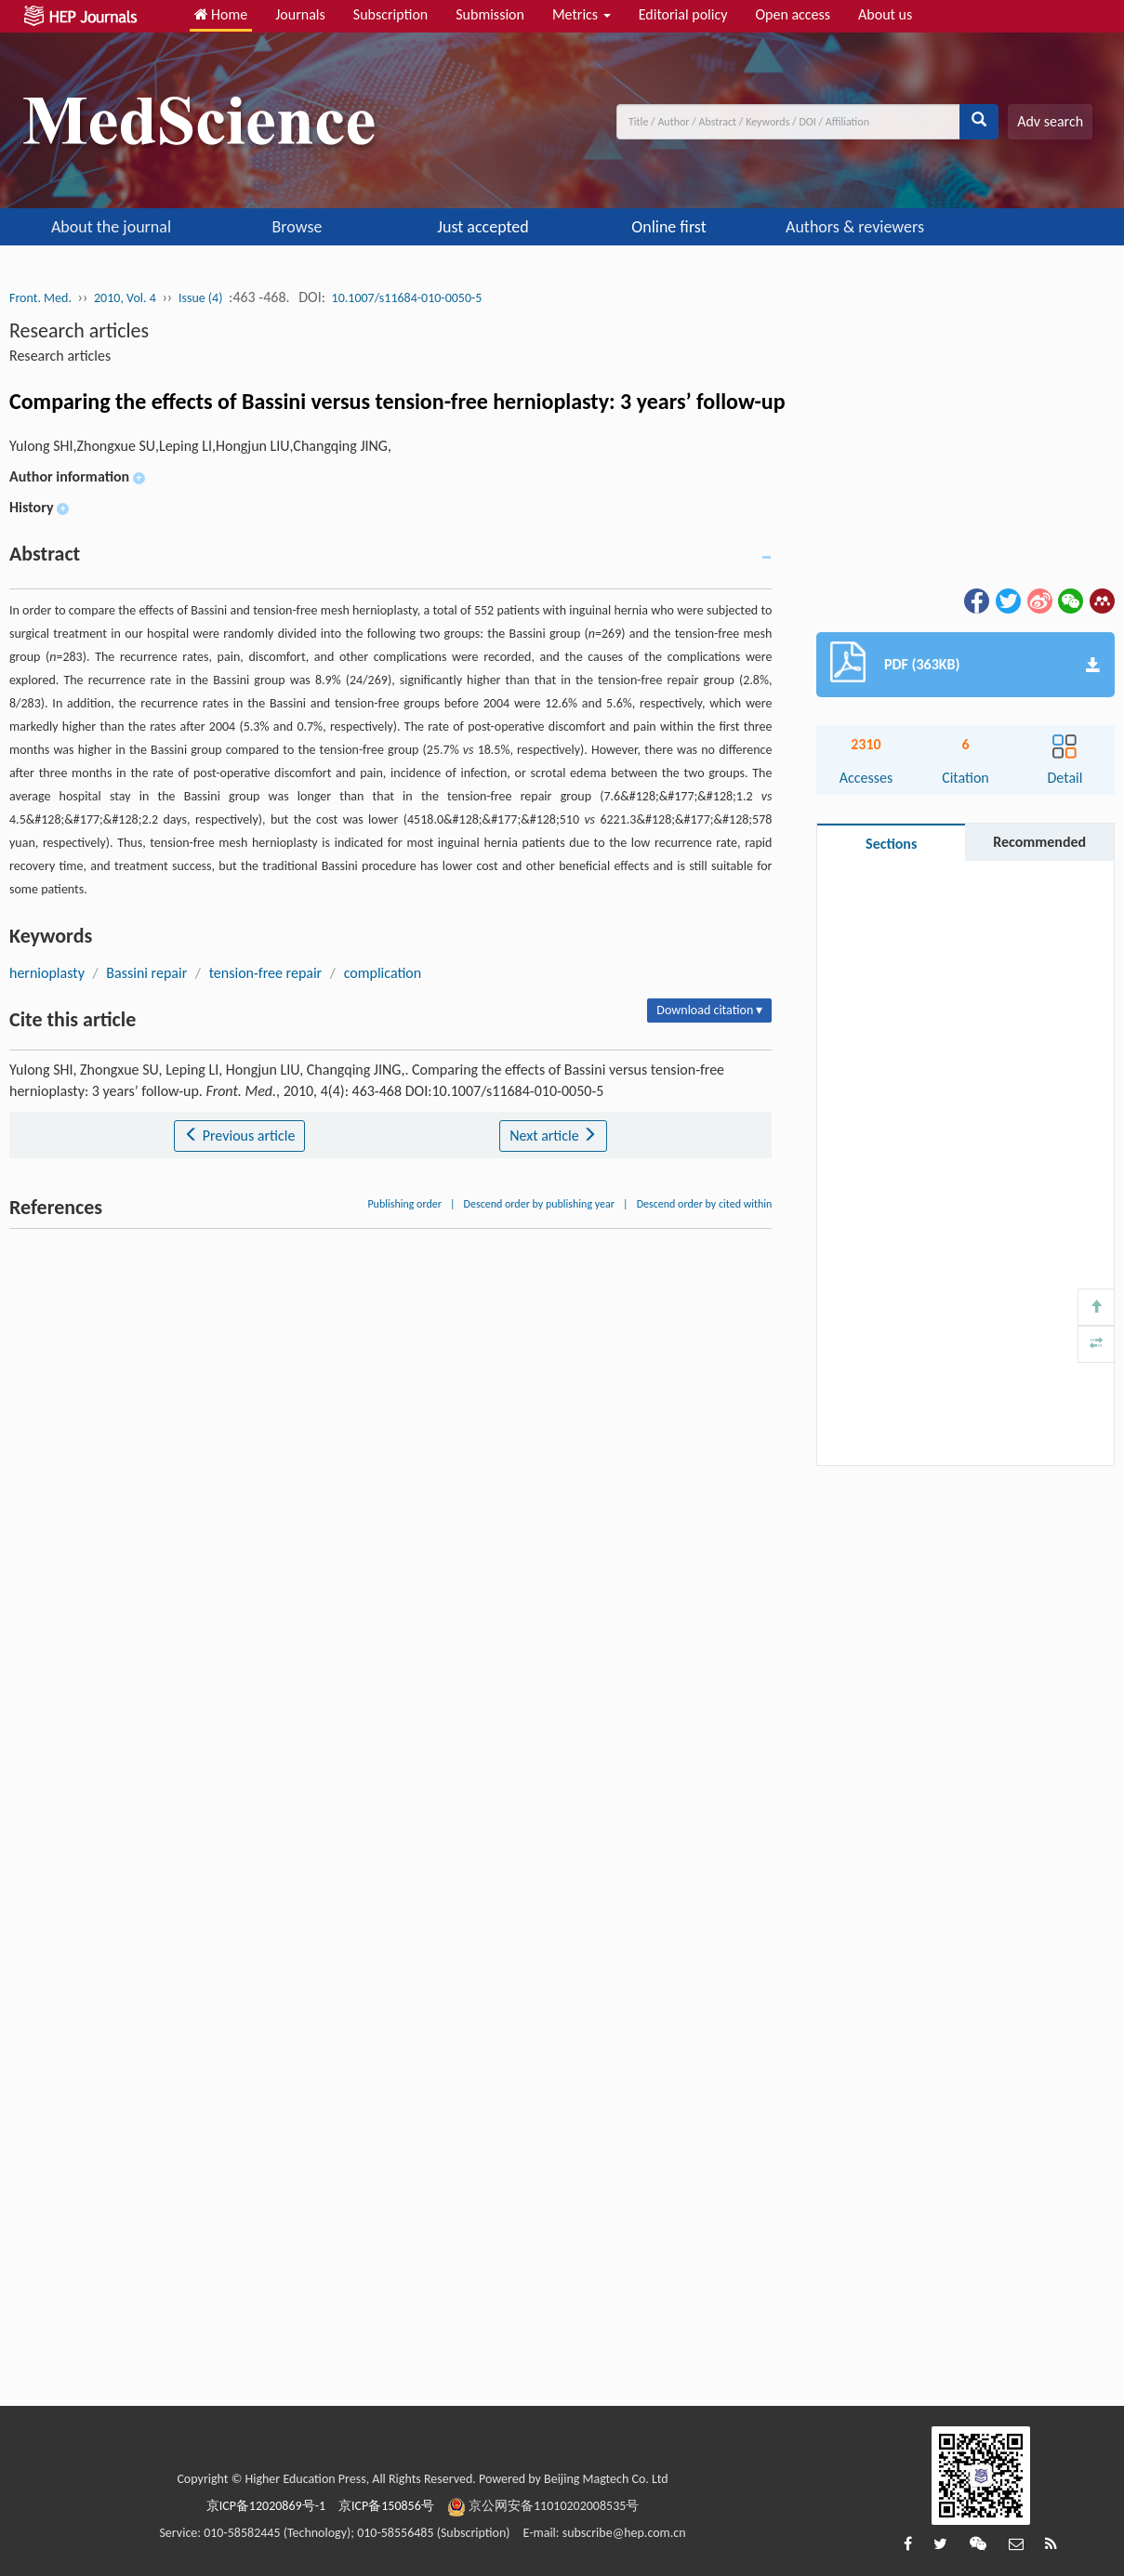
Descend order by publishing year (539, 1203)
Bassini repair (146, 973)
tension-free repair (266, 973)
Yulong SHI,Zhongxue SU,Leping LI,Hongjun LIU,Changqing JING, (200, 446)
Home (221, 14)
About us (885, 14)
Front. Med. (40, 298)
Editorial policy (683, 14)
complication (383, 973)
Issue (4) (201, 298)
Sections (891, 843)
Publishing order (404, 1203)
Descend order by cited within (705, 1203)
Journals (300, 14)
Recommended (1039, 842)
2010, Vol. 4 (125, 298)
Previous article (239, 1135)
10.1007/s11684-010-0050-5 (407, 298)
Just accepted (483, 227)
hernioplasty (47, 973)
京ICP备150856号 (386, 2506)
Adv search (1050, 121)
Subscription (390, 14)
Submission (490, 14)
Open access (792, 14)
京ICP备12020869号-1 (265, 2506)
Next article (553, 1135)
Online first (668, 227)
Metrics (581, 14)
